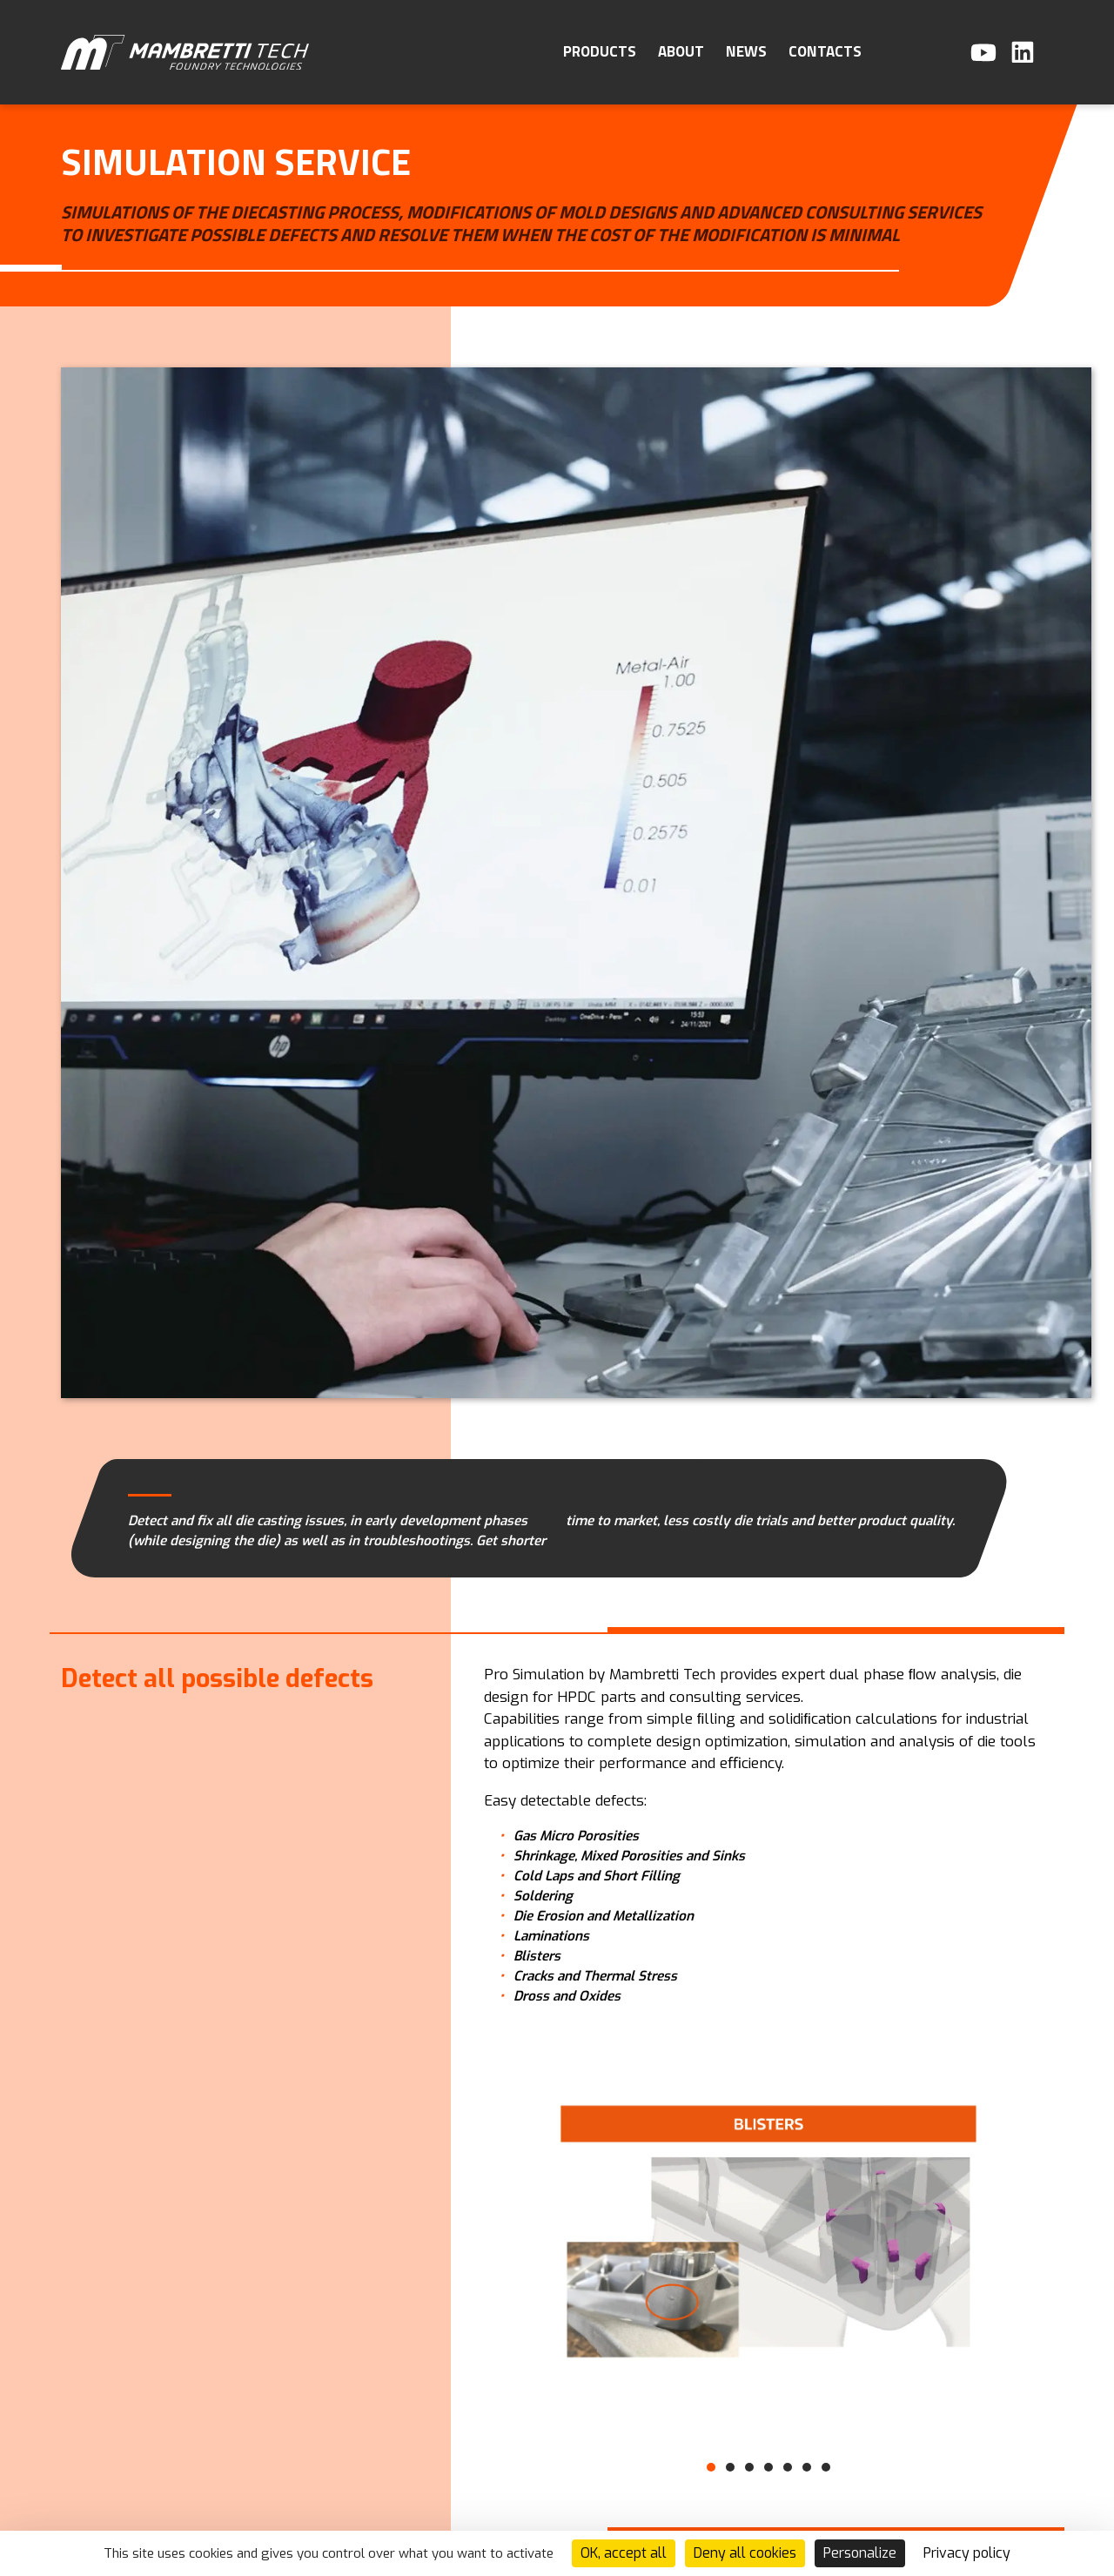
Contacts (825, 51)
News (746, 51)
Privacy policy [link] (966, 2553)
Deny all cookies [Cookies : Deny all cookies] (745, 2553)
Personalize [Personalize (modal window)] (859, 2553)
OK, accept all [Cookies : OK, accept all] (623, 2553)
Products (599, 51)
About (681, 51)
